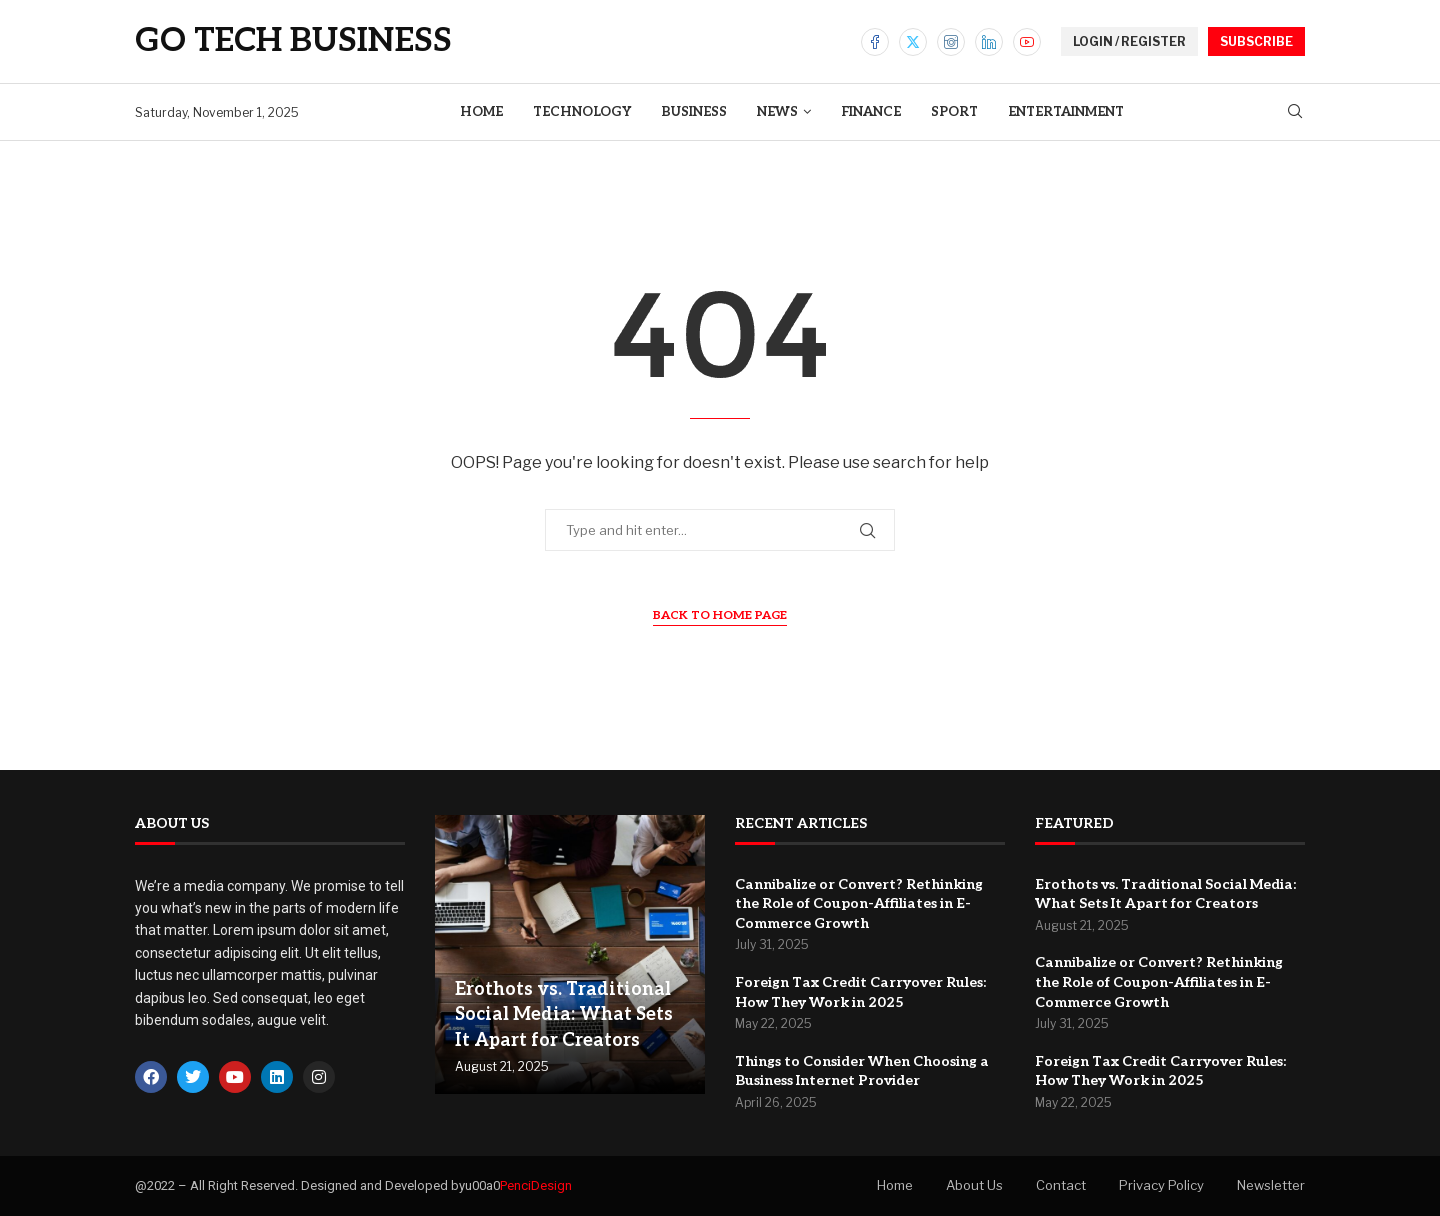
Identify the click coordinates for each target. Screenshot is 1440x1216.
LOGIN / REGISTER (1129, 41)
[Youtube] (1027, 42)
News (777, 112)
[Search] (1295, 112)
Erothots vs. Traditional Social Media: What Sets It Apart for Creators (564, 1014)
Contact (1061, 1185)
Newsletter (1271, 1185)
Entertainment (1066, 112)
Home (481, 112)
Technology (582, 112)
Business (694, 112)
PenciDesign (536, 1185)
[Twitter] (913, 42)
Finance (871, 112)
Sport (954, 112)
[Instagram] (951, 42)
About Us (974, 1185)
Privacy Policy (1161, 1185)
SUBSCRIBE (1256, 41)
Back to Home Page (720, 615)
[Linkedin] (989, 42)
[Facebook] (875, 42)
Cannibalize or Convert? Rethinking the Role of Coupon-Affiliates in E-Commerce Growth (859, 904)
